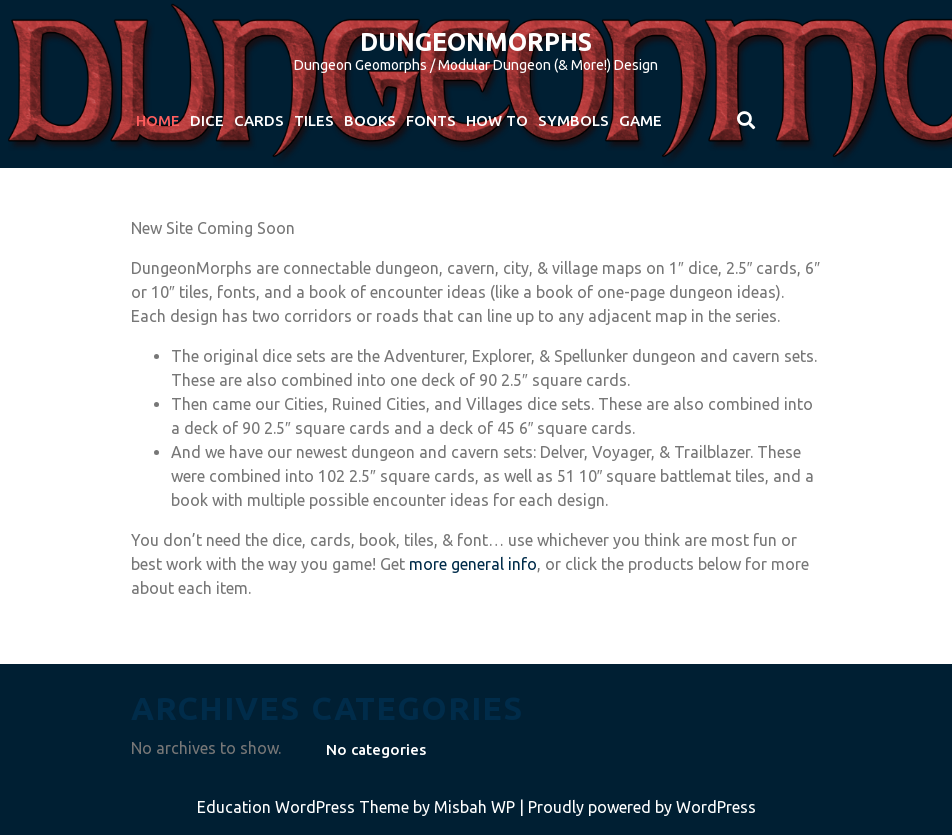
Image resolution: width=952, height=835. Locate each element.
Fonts (431, 120)
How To (497, 120)
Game (640, 120)
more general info (473, 564)
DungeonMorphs (476, 42)
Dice (207, 120)
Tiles (314, 120)
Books (370, 120)
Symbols (573, 120)
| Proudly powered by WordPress (637, 807)
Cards (259, 120)
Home (158, 120)
